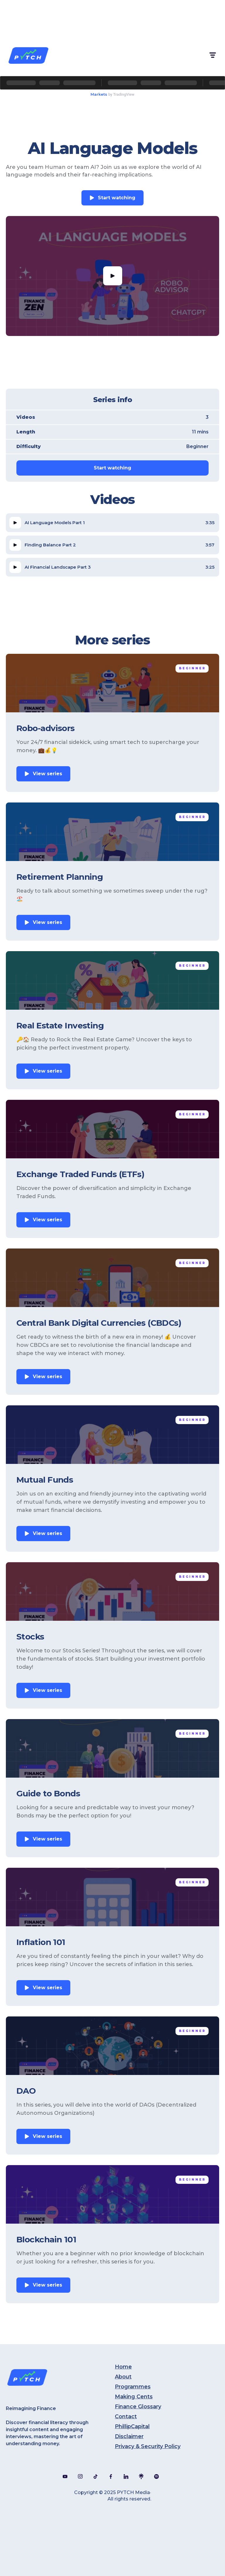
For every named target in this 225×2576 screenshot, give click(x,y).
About (123, 2376)
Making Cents (134, 2396)
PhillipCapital (132, 2426)
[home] (28, 55)
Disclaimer (129, 2436)
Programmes (133, 2386)
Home (123, 2367)
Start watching (116, 197)
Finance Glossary (138, 2406)
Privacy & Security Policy (147, 2446)
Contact (126, 2416)
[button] (212, 55)
